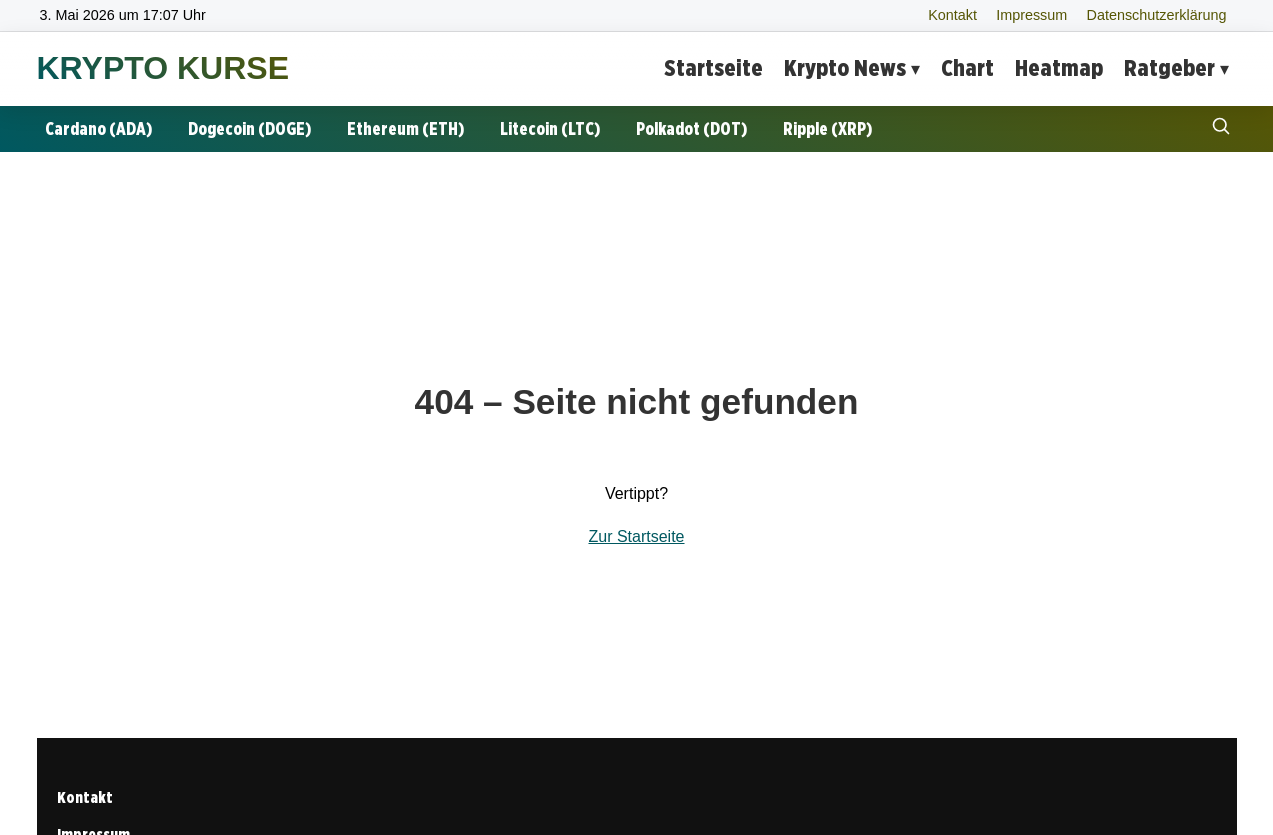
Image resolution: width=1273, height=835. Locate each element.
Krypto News (845, 67)
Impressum (1031, 15)
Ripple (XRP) (827, 128)
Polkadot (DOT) (691, 128)
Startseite (713, 67)
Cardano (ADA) (98, 128)
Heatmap (1059, 67)
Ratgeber (1169, 67)
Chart (967, 67)
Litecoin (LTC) (550, 128)
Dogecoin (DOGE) (249, 128)
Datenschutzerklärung (1157, 15)
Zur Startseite (636, 536)
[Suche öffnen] (1221, 128)
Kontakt (952, 15)
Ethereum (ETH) (405, 128)
